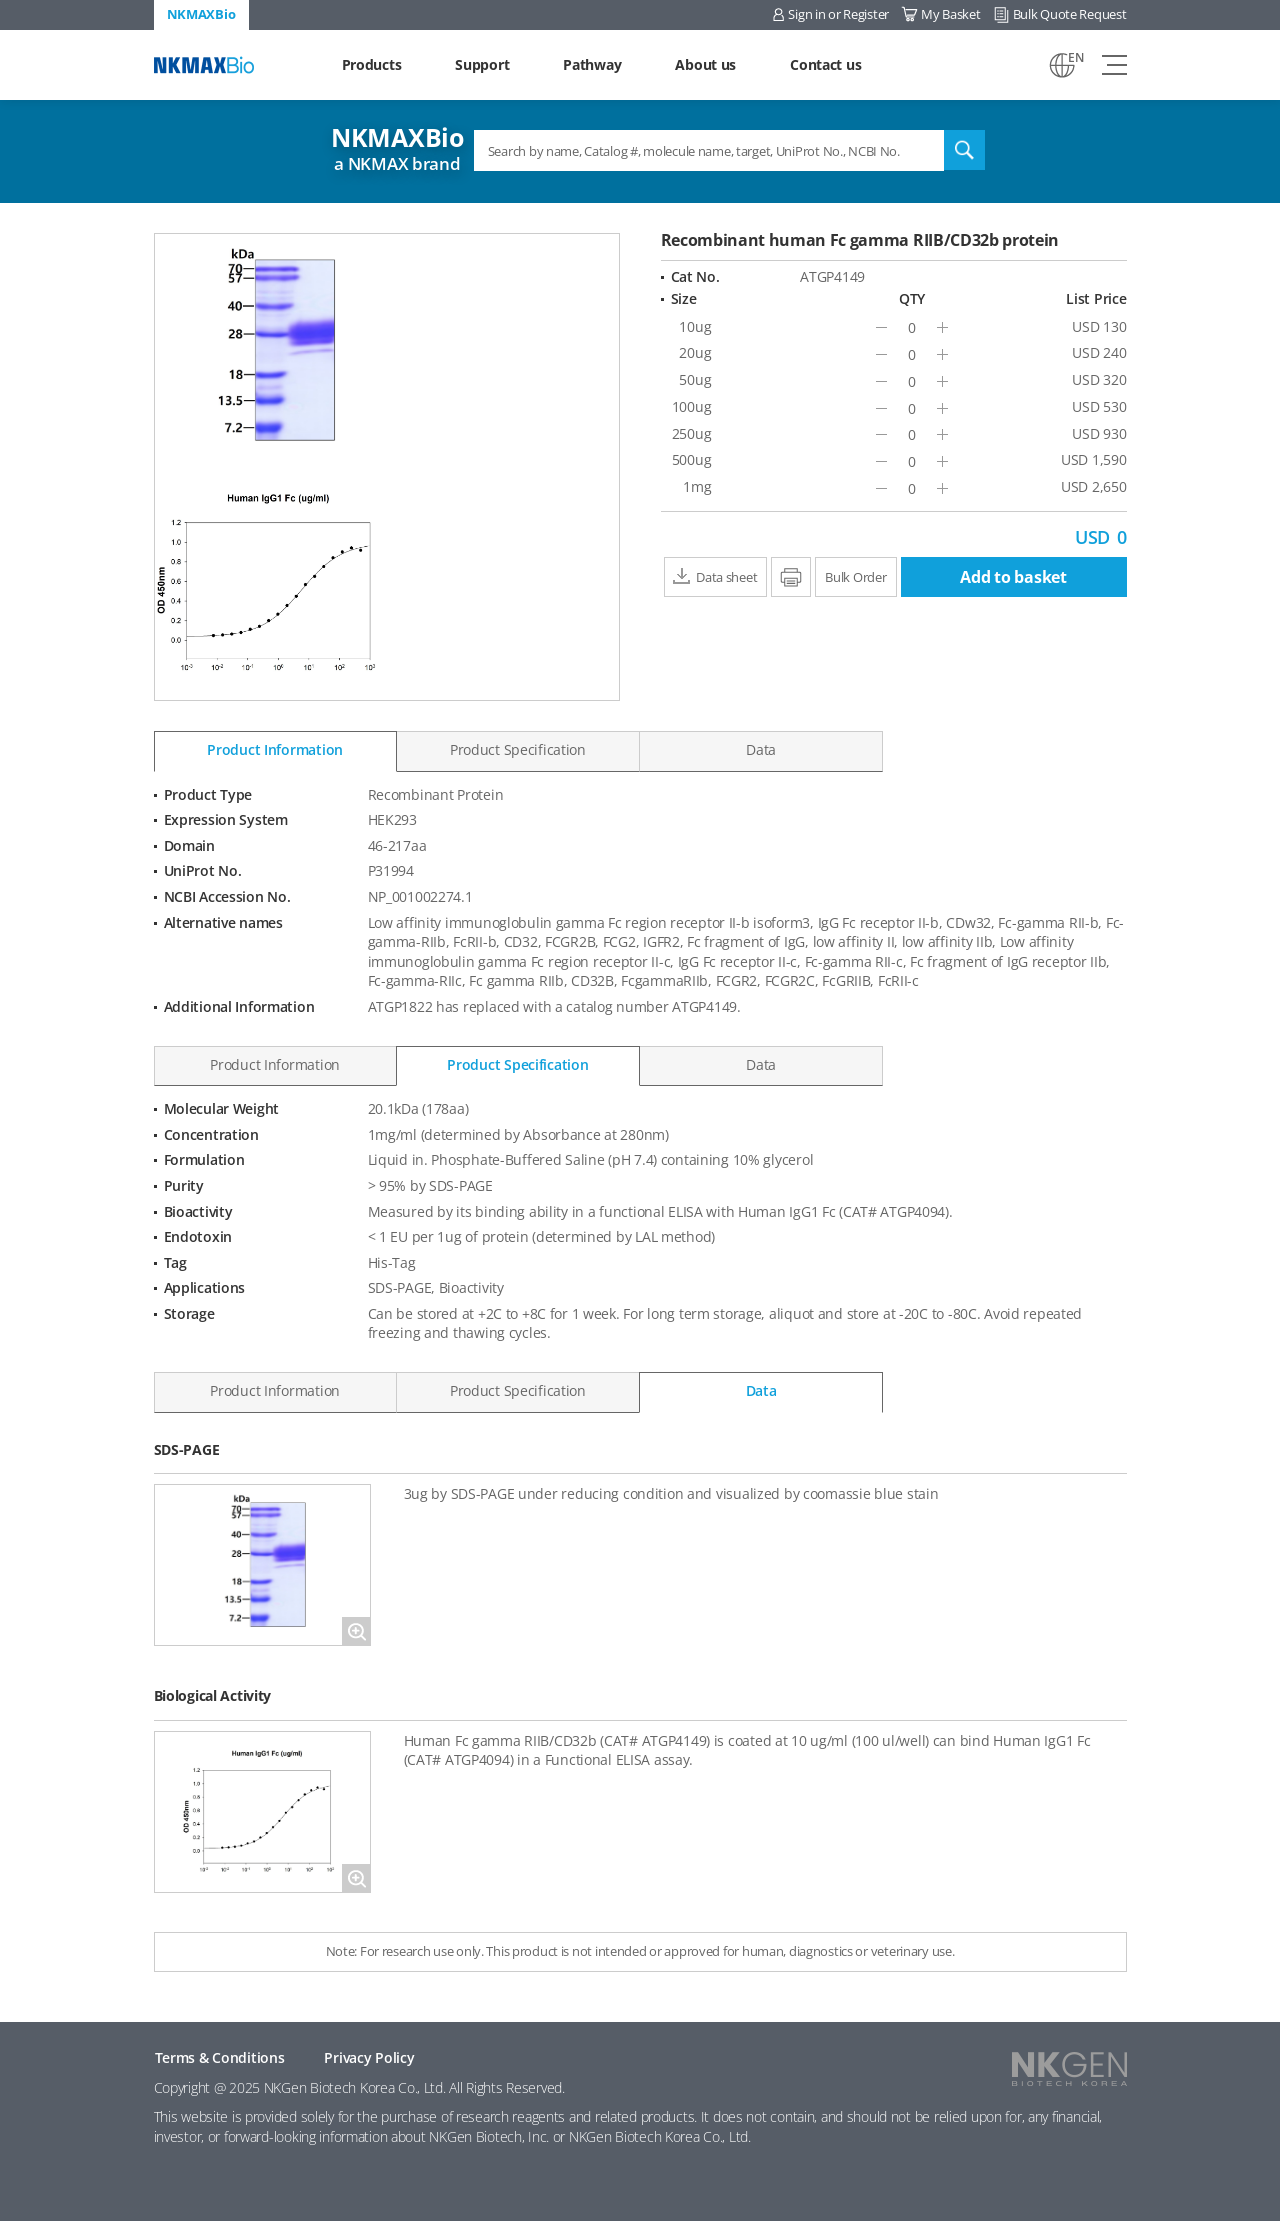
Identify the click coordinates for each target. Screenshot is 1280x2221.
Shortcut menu (0, 0)
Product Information (275, 749)
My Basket (950, 14)
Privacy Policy (369, 2057)
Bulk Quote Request (1070, 14)
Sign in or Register (838, 14)
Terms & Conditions (220, 2057)
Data (761, 749)
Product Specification (518, 749)
